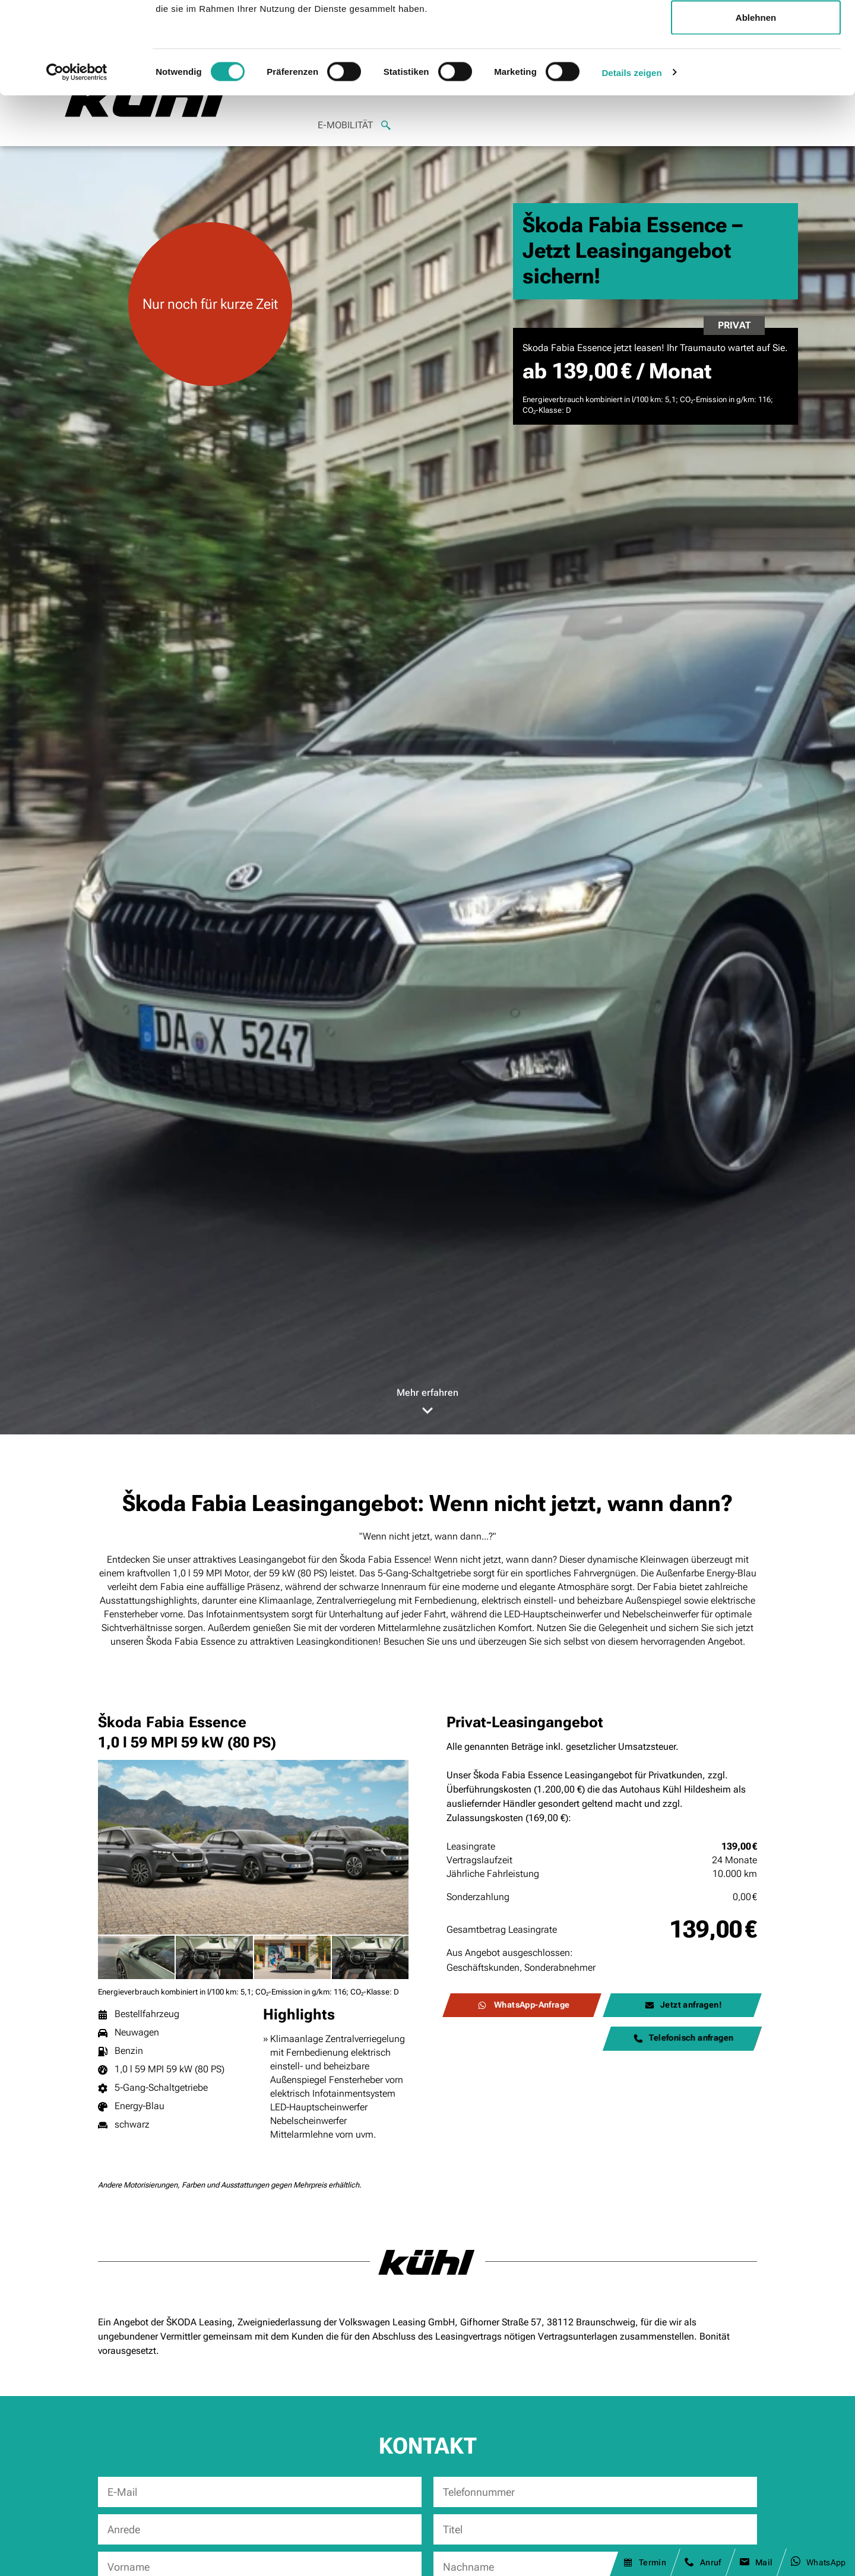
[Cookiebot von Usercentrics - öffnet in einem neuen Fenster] (77, 164)
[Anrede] (260, 2529)
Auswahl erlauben (756, 70)
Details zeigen (631, 164)
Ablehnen (756, 109)
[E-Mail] (260, 2492)
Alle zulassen (755, 31)
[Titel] (595, 2529)
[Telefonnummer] (595, 2492)
